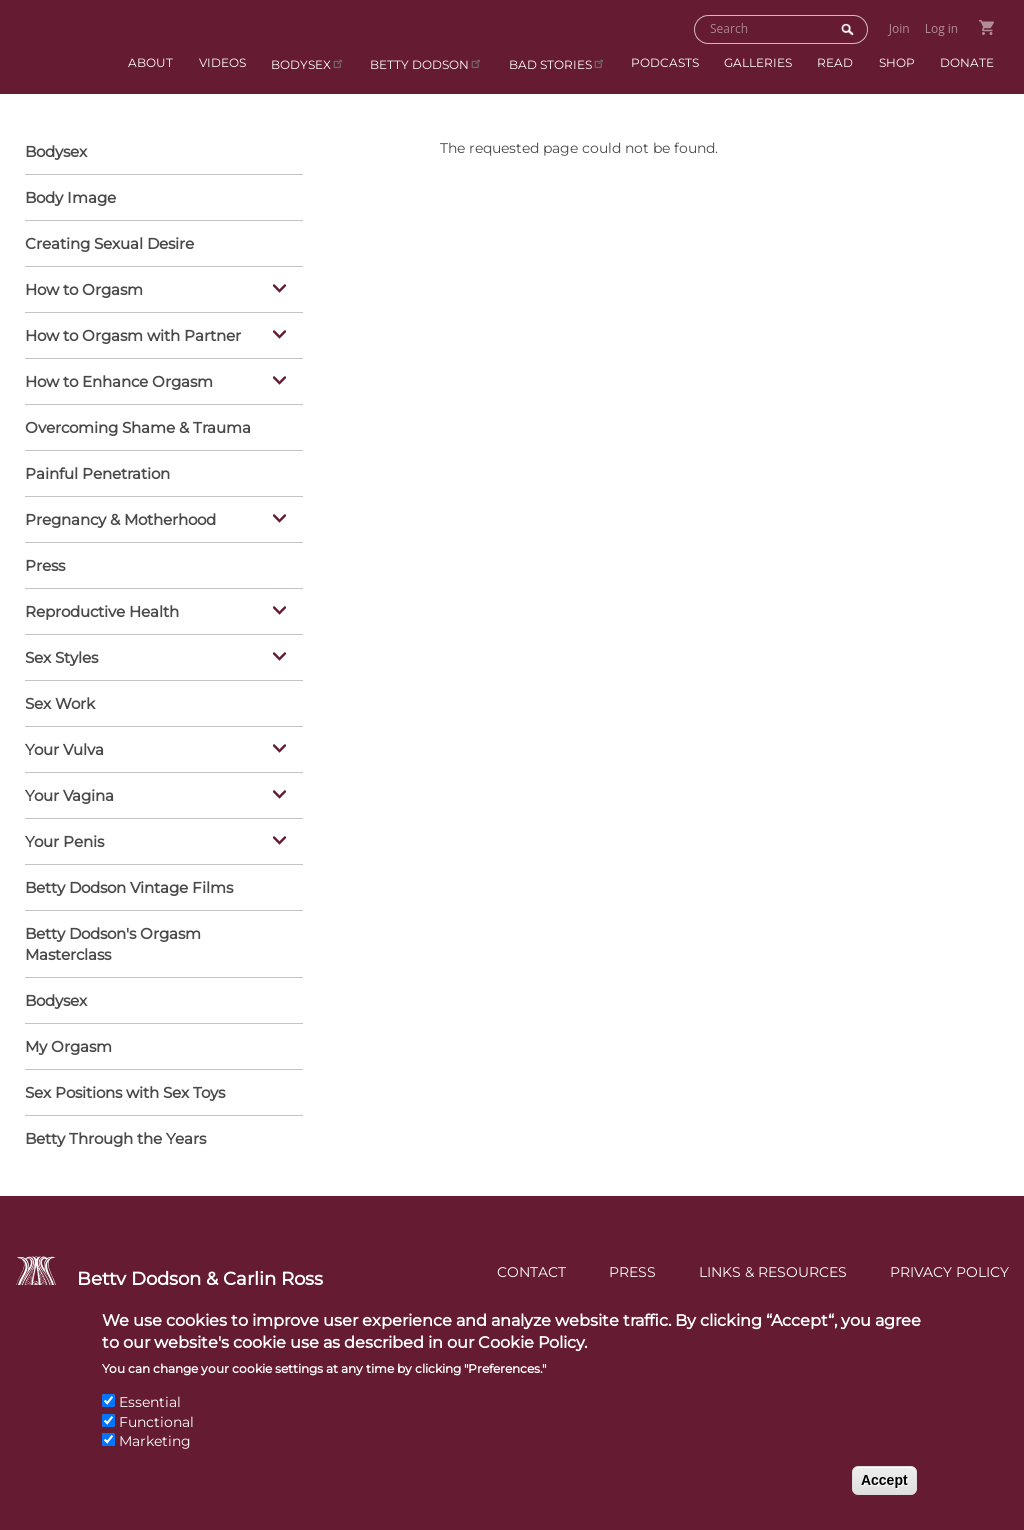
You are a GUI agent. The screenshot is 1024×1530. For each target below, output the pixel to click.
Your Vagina (159, 797)
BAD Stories (557, 63)
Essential (150, 1419)
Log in (942, 28)
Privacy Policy (949, 1272)
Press (45, 565)
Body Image (70, 197)
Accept (884, 1496)
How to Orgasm (159, 291)
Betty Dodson (426, 63)
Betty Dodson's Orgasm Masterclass (113, 944)
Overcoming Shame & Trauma (138, 427)
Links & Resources (773, 1272)
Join (899, 28)
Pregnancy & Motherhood (159, 521)
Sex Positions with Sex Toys (125, 1092)
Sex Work (60, 703)
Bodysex (308, 63)
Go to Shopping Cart (986, 27)
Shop (897, 62)
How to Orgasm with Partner (159, 337)
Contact (531, 1272)
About (150, 62)
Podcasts (665, 62)
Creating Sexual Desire (109, 243)
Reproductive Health (159, 613)
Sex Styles (159, 659)
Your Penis (159, 843)
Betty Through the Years (115, 1138)
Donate (967, 62)
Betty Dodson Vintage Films (129, 887)
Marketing (155, 1458)
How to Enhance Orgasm (159, 383)
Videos (222, 62)
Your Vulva (159, 751)
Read (835, 62)
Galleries (758, 62)
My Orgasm (68, 1046)
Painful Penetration (97, 473)
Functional (156, 1438)
